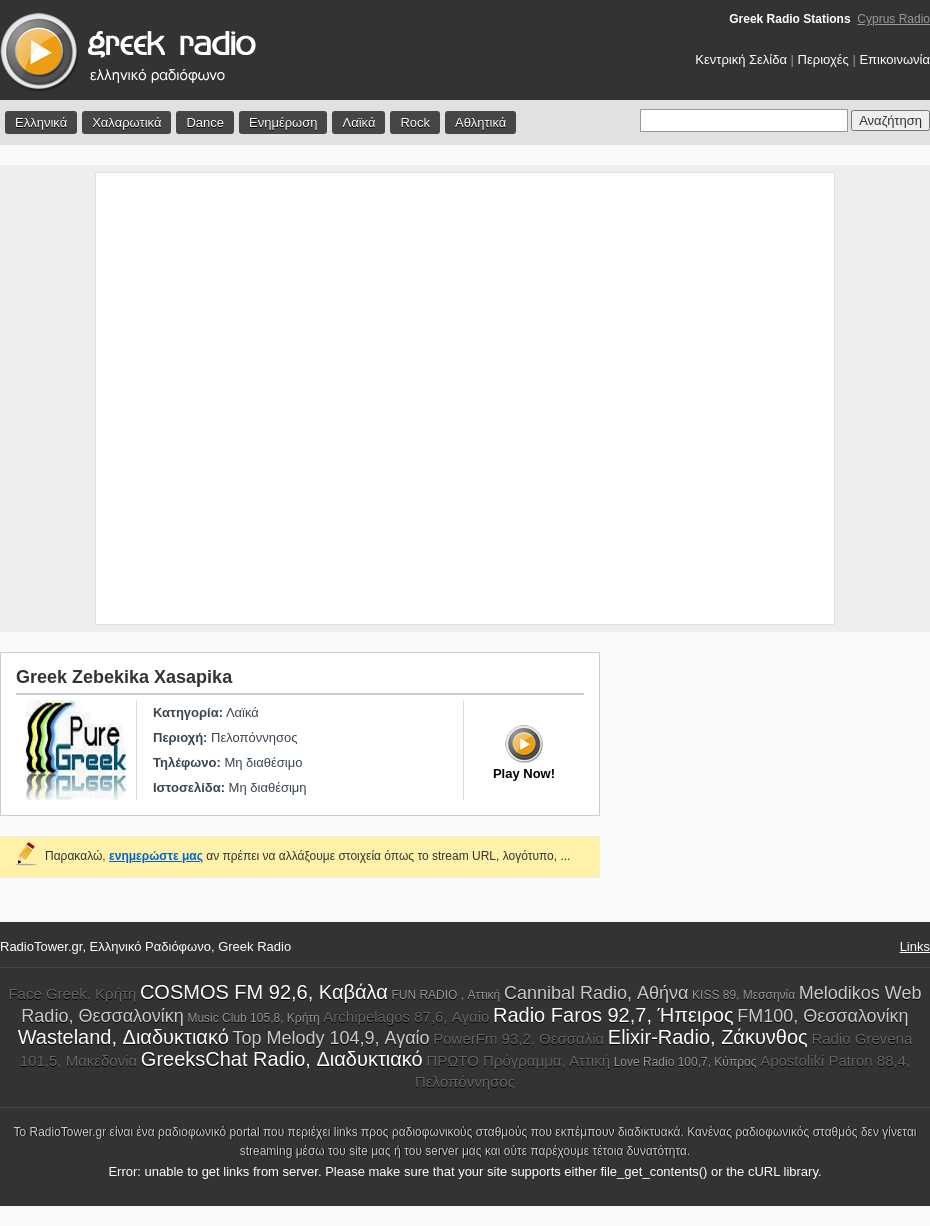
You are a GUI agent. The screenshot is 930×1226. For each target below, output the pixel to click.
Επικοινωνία (894, 59)
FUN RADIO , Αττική (445, 995)
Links (915, 946)
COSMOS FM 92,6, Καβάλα (264, 992)
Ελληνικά (41, 122)
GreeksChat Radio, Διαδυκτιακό (282, 1059)
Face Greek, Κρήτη (72, 993)
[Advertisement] (220, 398)
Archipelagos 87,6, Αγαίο (406, 1016)
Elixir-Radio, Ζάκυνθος (708, 1037)
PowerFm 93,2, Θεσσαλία (518, 1038)
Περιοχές (823, 59)
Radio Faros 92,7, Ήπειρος (613, 1015)
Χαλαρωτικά (126, 122)
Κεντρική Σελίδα (741, 59)
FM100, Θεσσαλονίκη (822, 1016)
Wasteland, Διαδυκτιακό (123, 1037)
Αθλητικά (480, 122)
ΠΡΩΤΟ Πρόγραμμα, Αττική (518, 1060)
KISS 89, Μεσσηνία (743, 995)
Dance (205, 122)
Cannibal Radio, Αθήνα (596, 993)
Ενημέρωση (283, 122)
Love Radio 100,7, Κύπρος (685, 1062)
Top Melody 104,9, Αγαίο (330, 1038)
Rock (415, 122)
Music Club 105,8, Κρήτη (253, 1018)
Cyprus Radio (893, 19)
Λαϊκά (358, 122)
